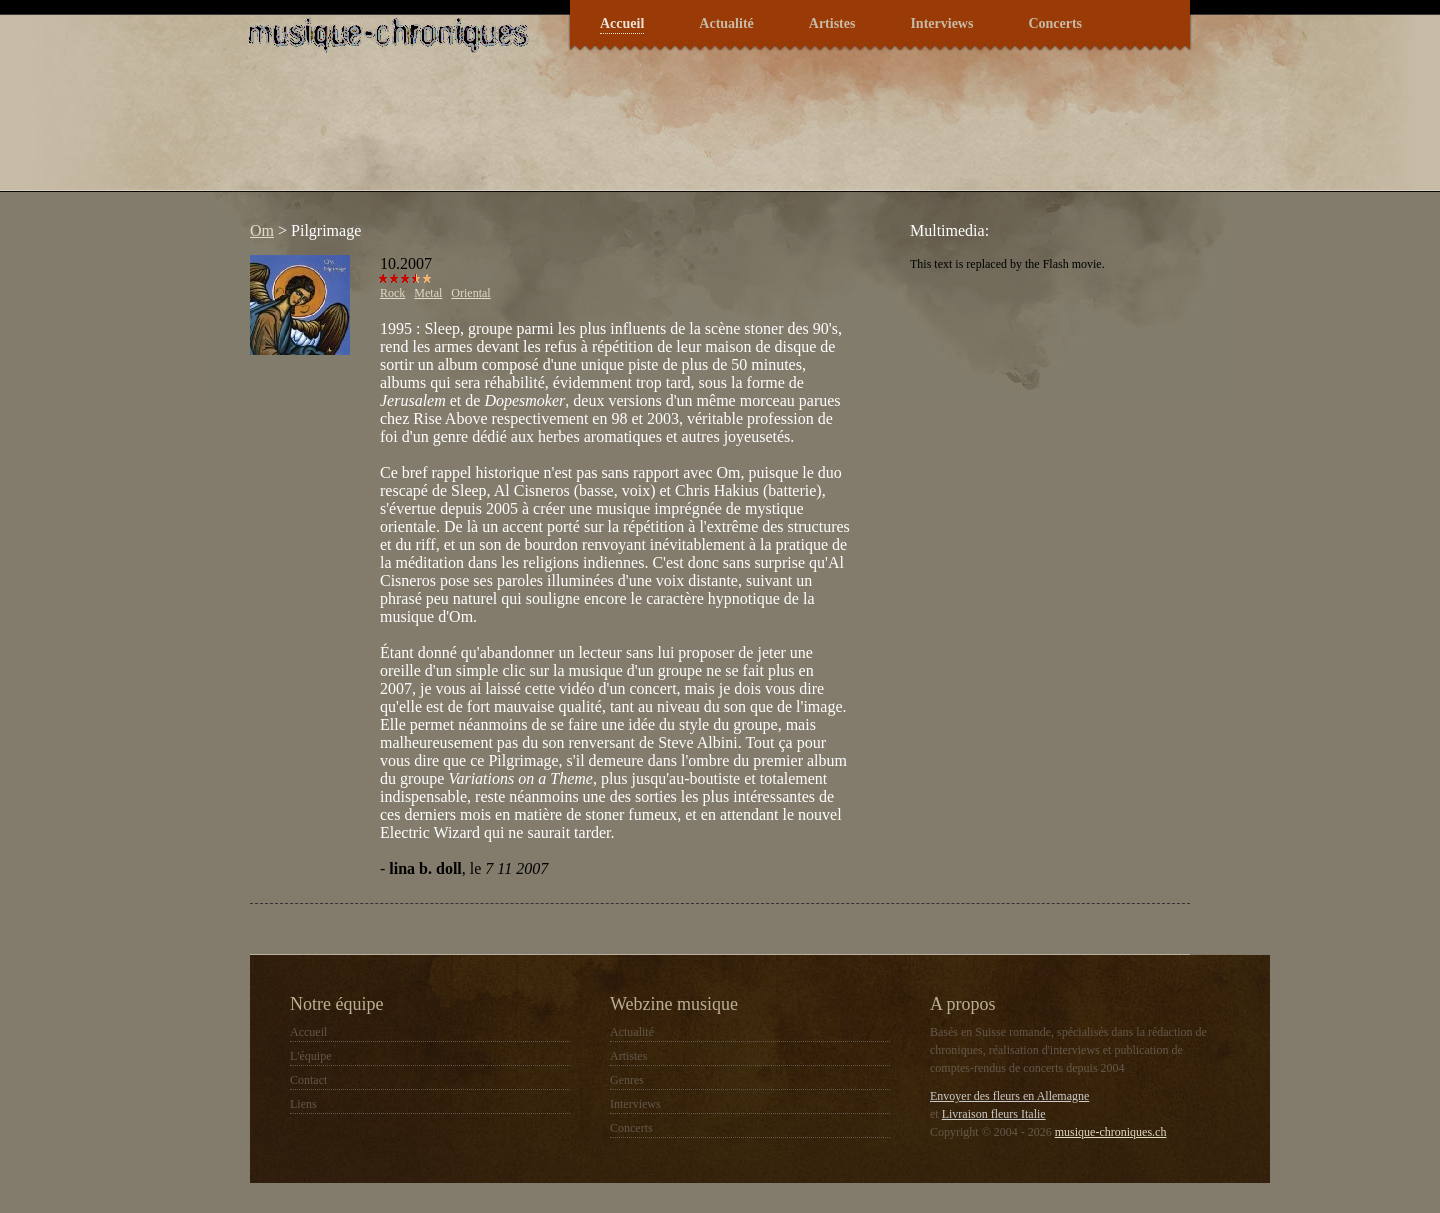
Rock (392, 293)
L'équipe (310, 1056)
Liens (303, 1104)
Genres (627, 1080)
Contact (308, 1080)
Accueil (622, 23)
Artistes (832, 23)
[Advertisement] (604, 134)
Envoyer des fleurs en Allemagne (1009, 1096)
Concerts (1055, 23)
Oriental (470, 293)
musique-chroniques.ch (1111, 1132)
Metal (428, 293)
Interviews (941, 23)
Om (262, 230)
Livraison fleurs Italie (994, 1114)
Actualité (726, 23)
